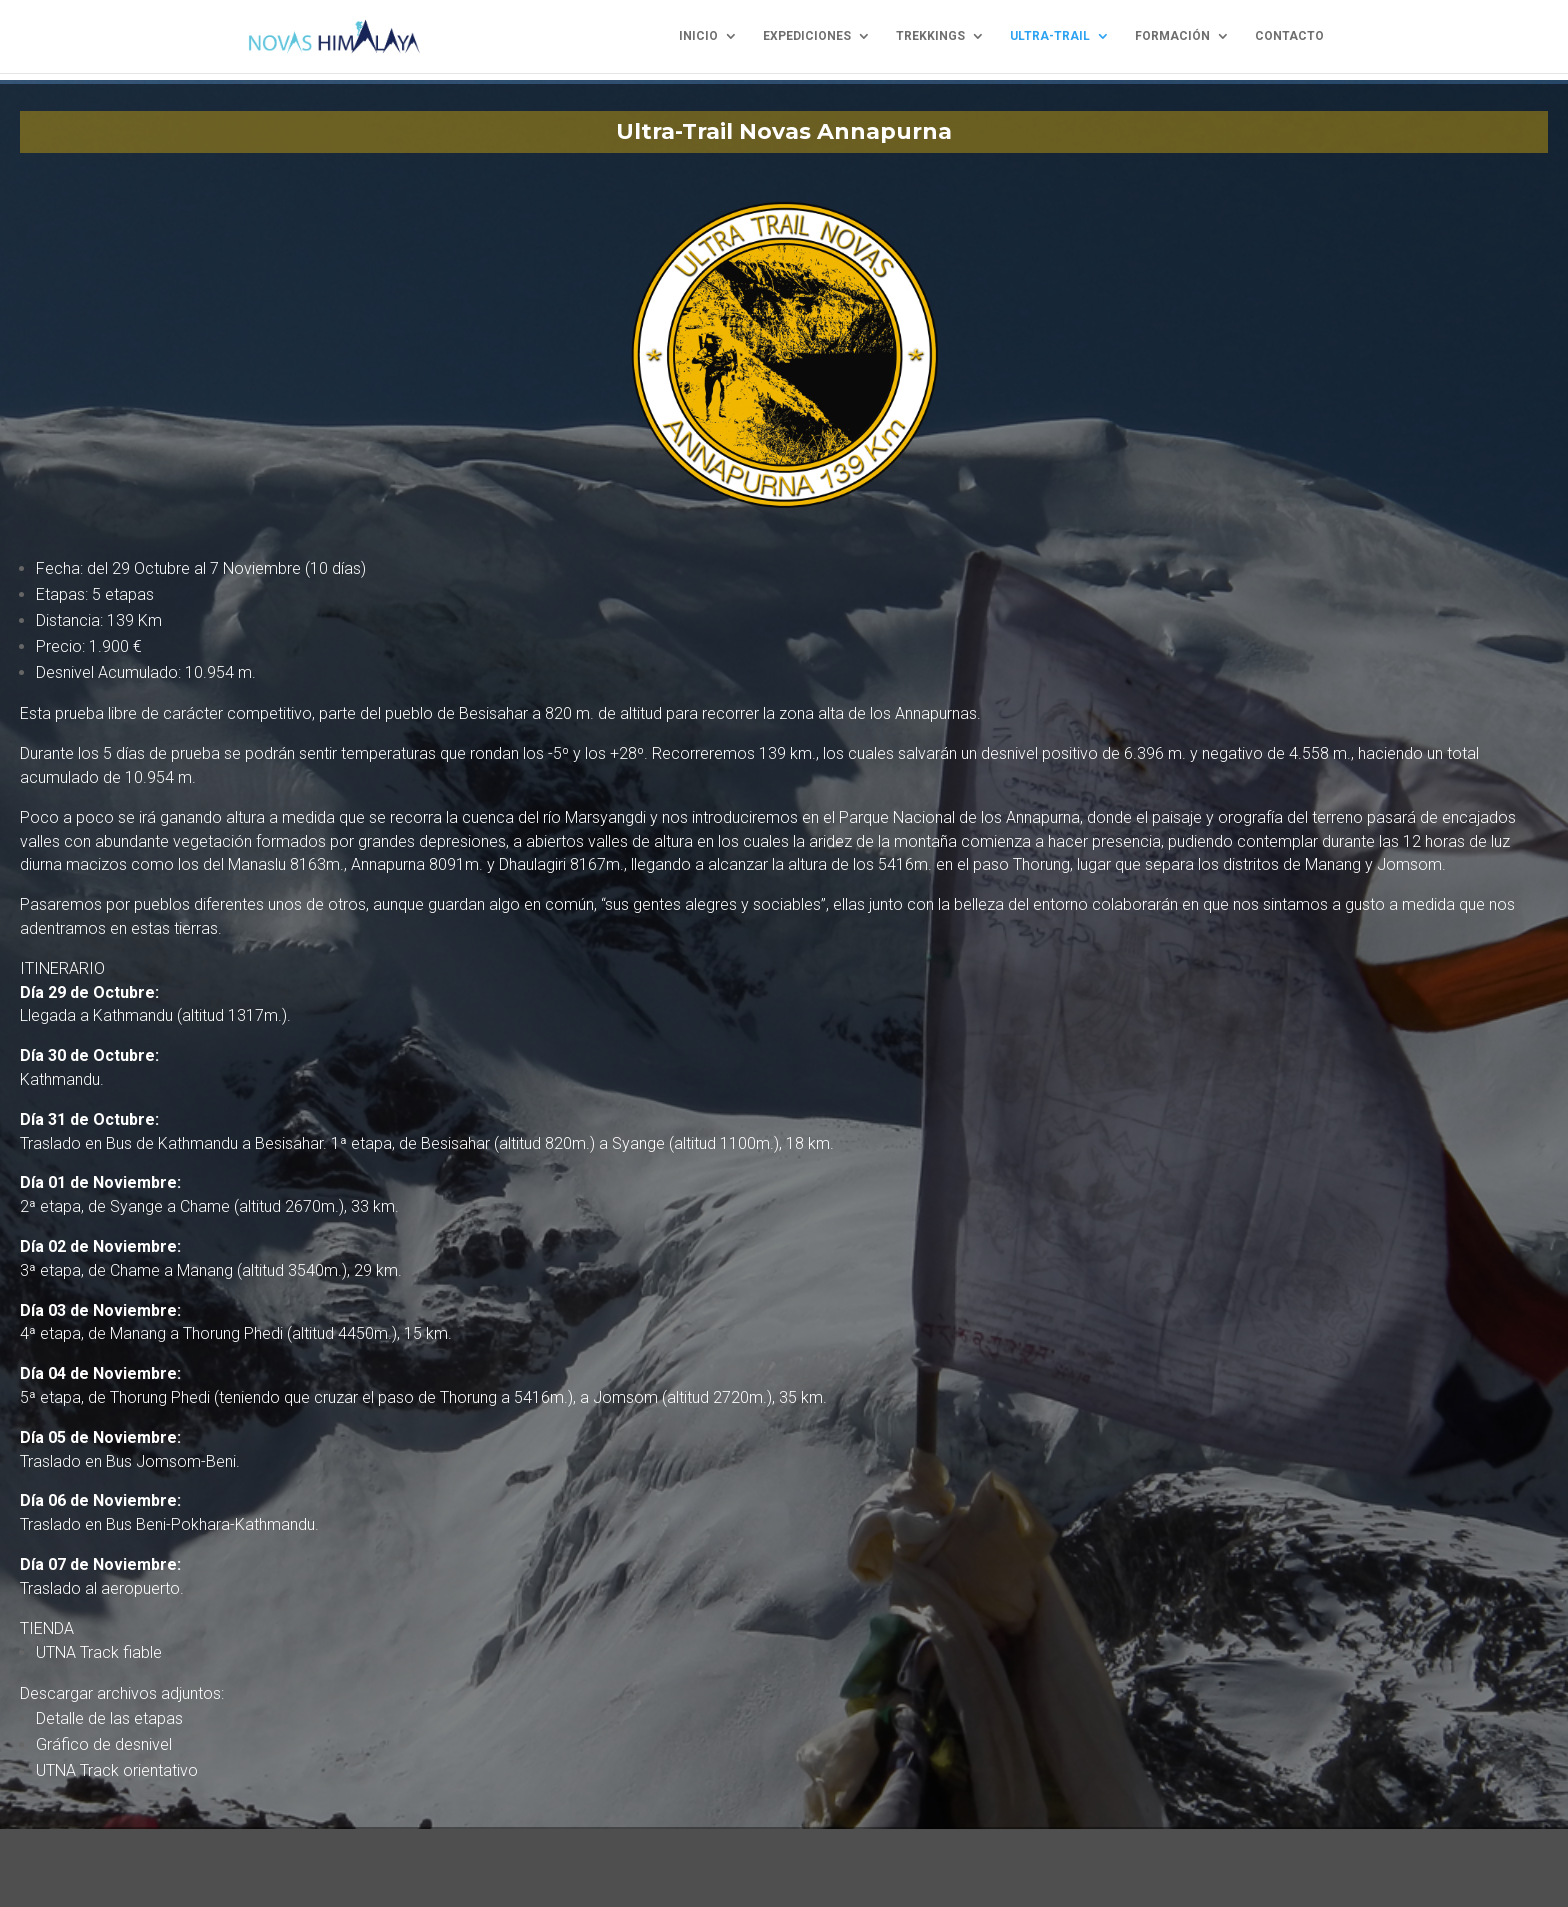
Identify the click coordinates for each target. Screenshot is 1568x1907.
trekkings (930, 37)
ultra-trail (1050, 37)
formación (1172, 37)
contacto (1289, 37)
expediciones (807, 37)
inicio (698, 37)
